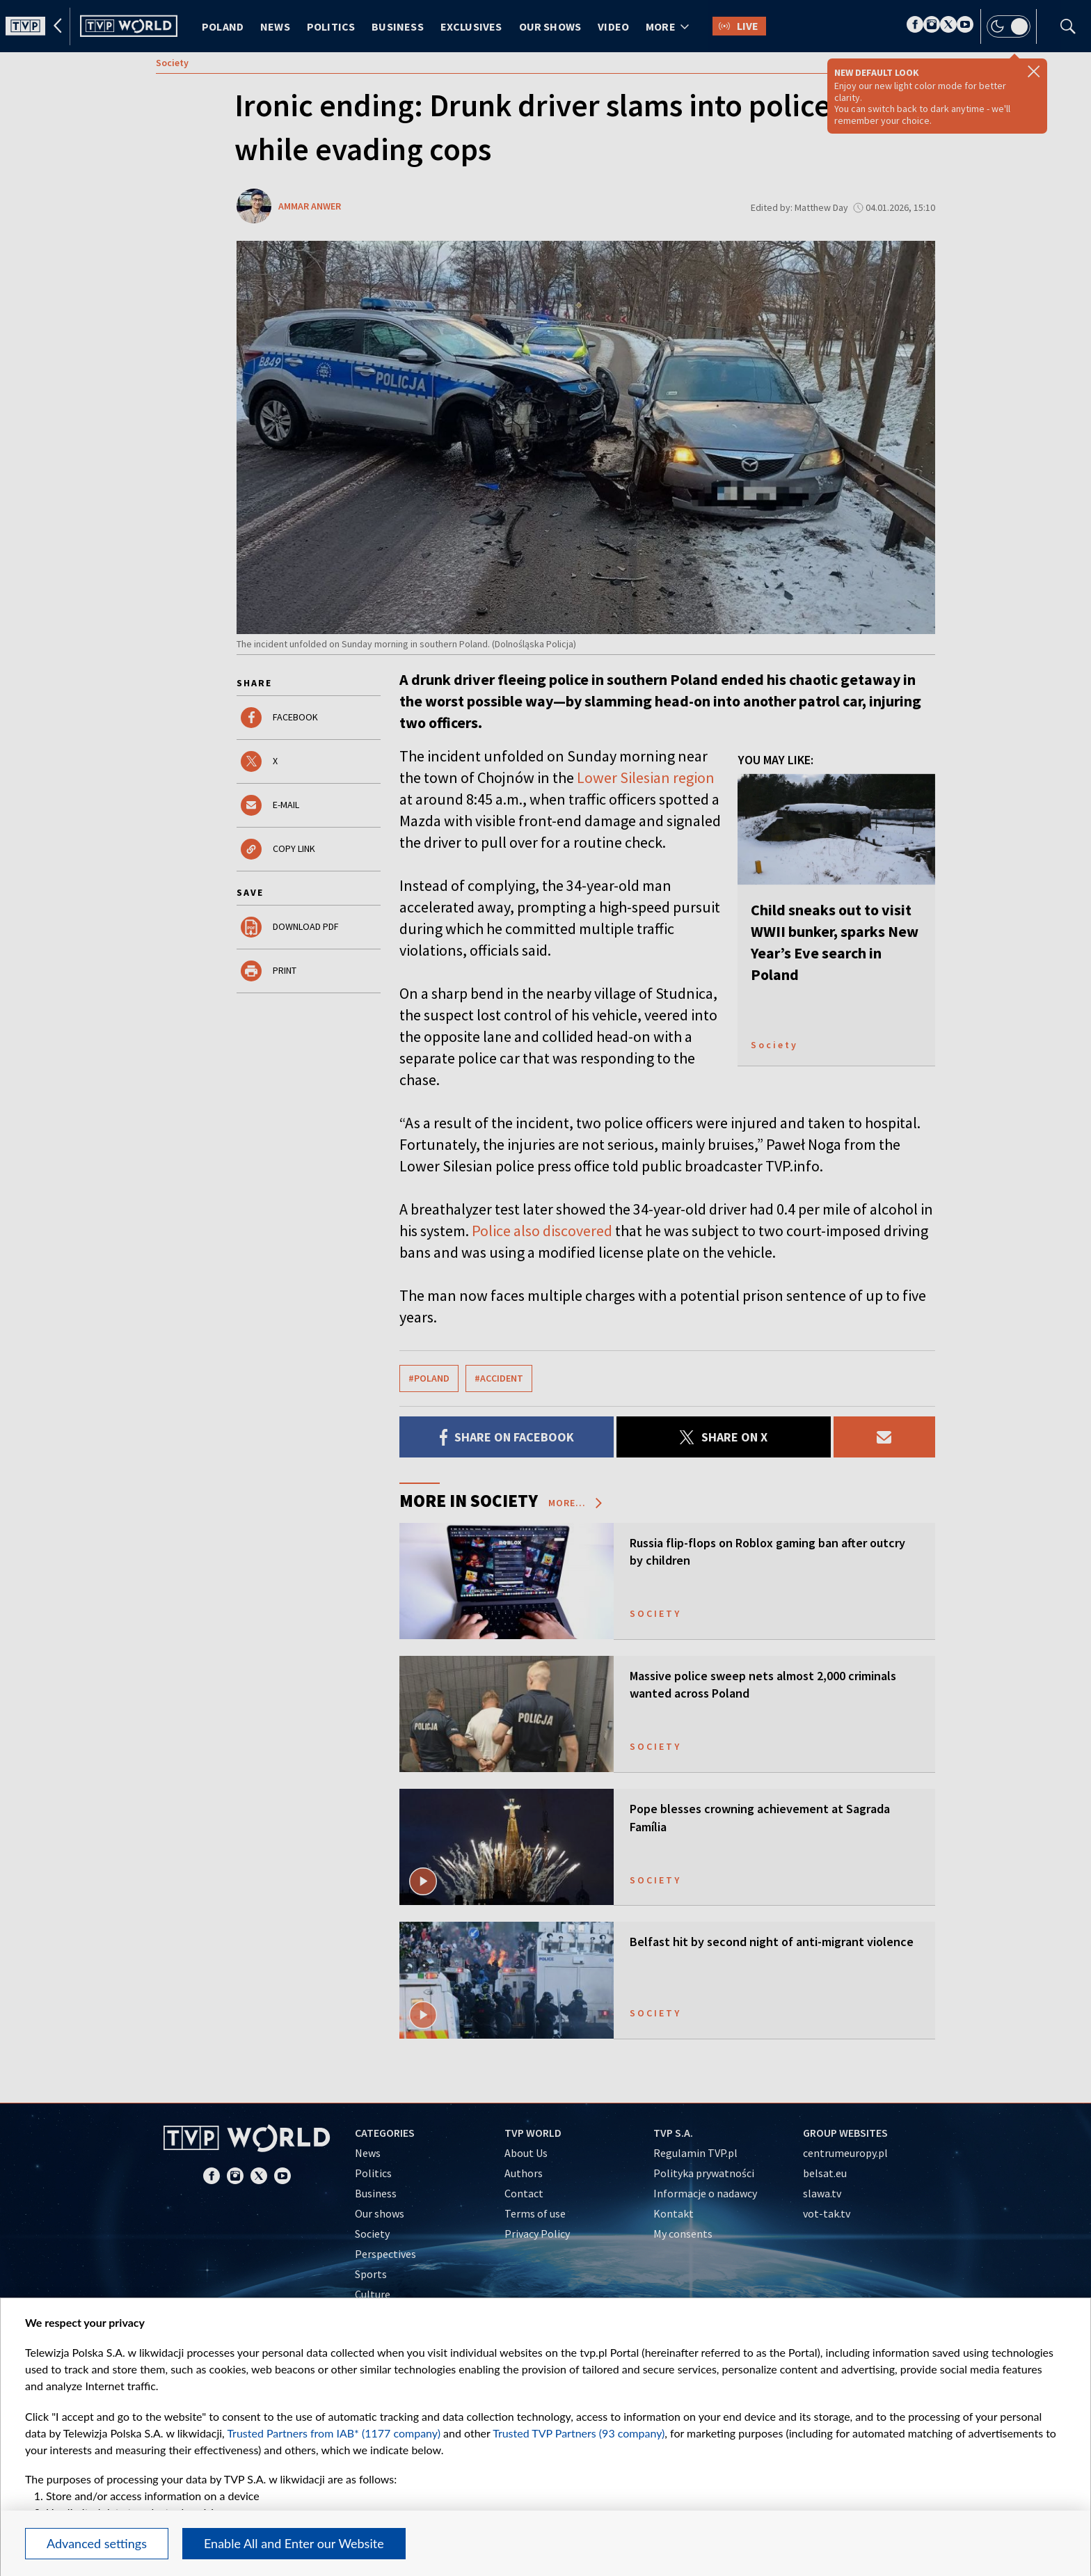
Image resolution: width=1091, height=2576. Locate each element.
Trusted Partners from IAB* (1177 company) (333, 2433)
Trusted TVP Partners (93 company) (578, 2433)
